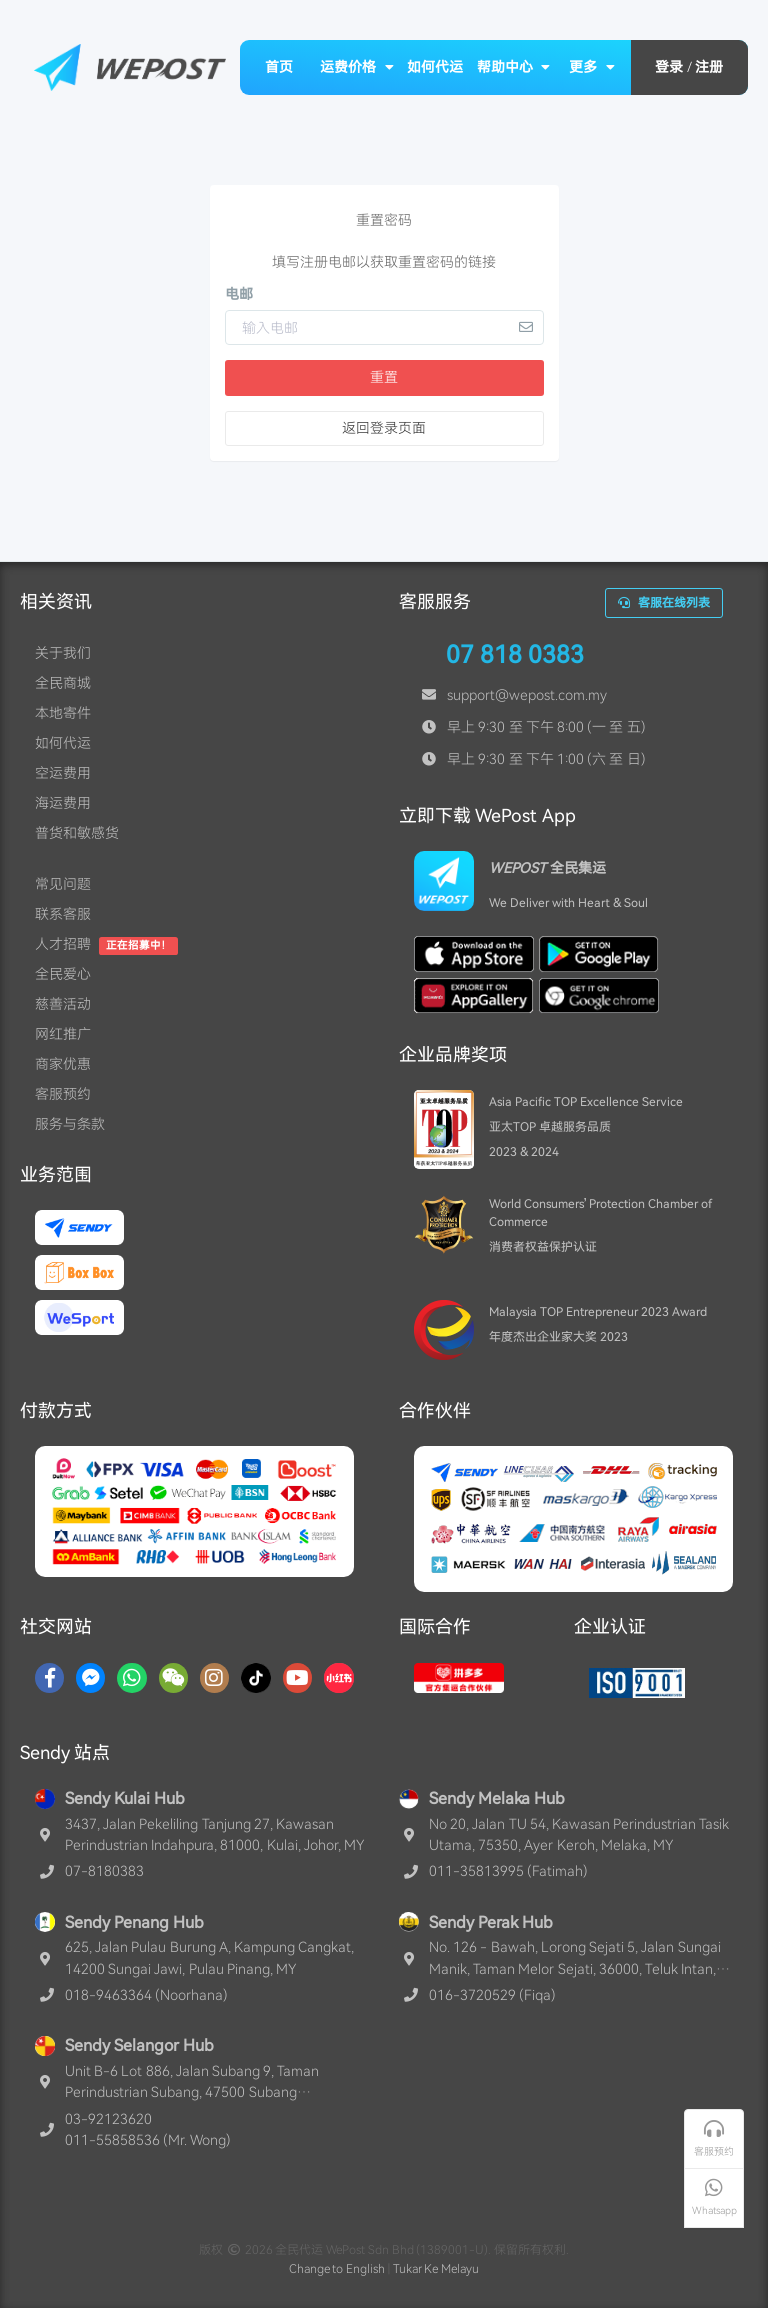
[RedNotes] (339, 1678)
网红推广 (63, 1034)
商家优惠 (63, 1064)
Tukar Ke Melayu (436, 2269)
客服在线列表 (664, 603)
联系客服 (63, 914)
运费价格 (357, 67)
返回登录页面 (384, 428)
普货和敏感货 (77, 833)
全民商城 (63, 683)
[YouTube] (297, 1678)
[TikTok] (256, 1678)
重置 (384, 377)
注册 (709, 67)
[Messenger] (90, 1678)
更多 (592, 67)
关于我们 (63, 653)
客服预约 (63, 1094)
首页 (279, 67)
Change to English (337, 2269)
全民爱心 (63, 974)
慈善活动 (63, 1004)
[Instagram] (214, 1678)
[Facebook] (49, 1678)
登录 (669, 67)
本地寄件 (63, 713)
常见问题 (63, 884)
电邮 (239, 294)
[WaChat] (173, 1678)
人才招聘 (63, 944)
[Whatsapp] (131, 1678)
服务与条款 (70, 1124)
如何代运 (435, 67)
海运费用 (63, 803)
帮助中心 (514, 67)
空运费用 (63, 773)
